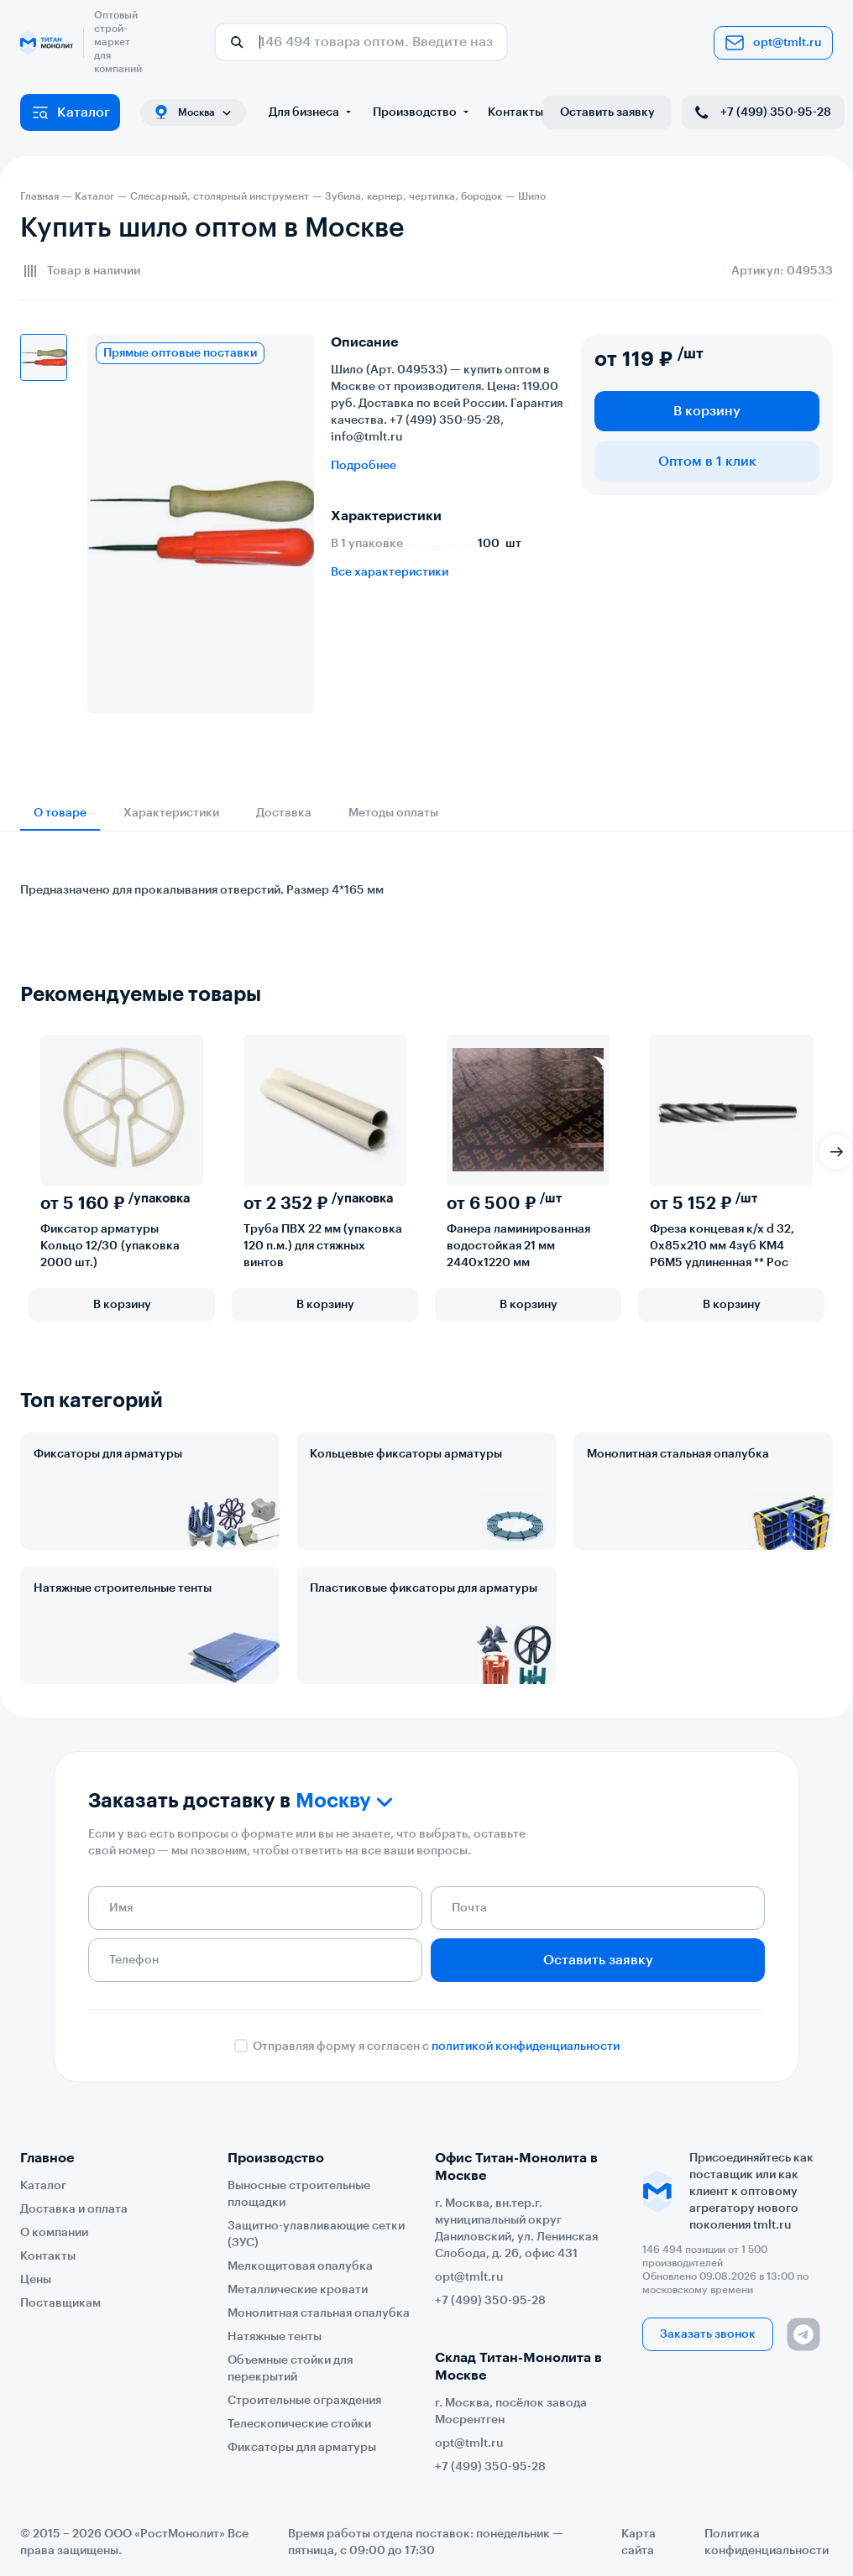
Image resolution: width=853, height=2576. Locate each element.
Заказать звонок (708, 2334)
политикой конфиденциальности (526, 2046)
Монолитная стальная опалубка (678, 1454)
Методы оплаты (393, 813)
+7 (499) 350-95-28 (761, 112)
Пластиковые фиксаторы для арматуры (423, 1588)
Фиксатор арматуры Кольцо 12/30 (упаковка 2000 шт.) (110, 1246)
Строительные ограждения (304, 2401)
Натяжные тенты (275, 2337)
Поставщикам (60, 2303)
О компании (54, 2233)
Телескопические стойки (299, 2424)
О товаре (60, 813)
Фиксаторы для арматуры (108, 1454)
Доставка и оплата (74, 2209)
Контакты (515, 112)
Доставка (283, 813)
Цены (35, 2280)
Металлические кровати (298, 2290)
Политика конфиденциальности (766, 2542)
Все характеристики (389, 572)
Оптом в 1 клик (707, 461)
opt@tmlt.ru (773, 43)
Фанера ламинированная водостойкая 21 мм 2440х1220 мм (518, 1246)
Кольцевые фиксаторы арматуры (406, 1454)
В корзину (706, 411)
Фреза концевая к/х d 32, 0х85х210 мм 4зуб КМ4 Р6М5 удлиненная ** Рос (722, 1246)
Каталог (70, 112)
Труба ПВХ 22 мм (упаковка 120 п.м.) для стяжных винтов (322, 1246)
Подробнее (363, 466)
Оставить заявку (607, 112)
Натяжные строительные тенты (123, 1588)
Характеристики (171, 813)
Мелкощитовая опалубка (300, 2266)
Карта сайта (638, 2542)
